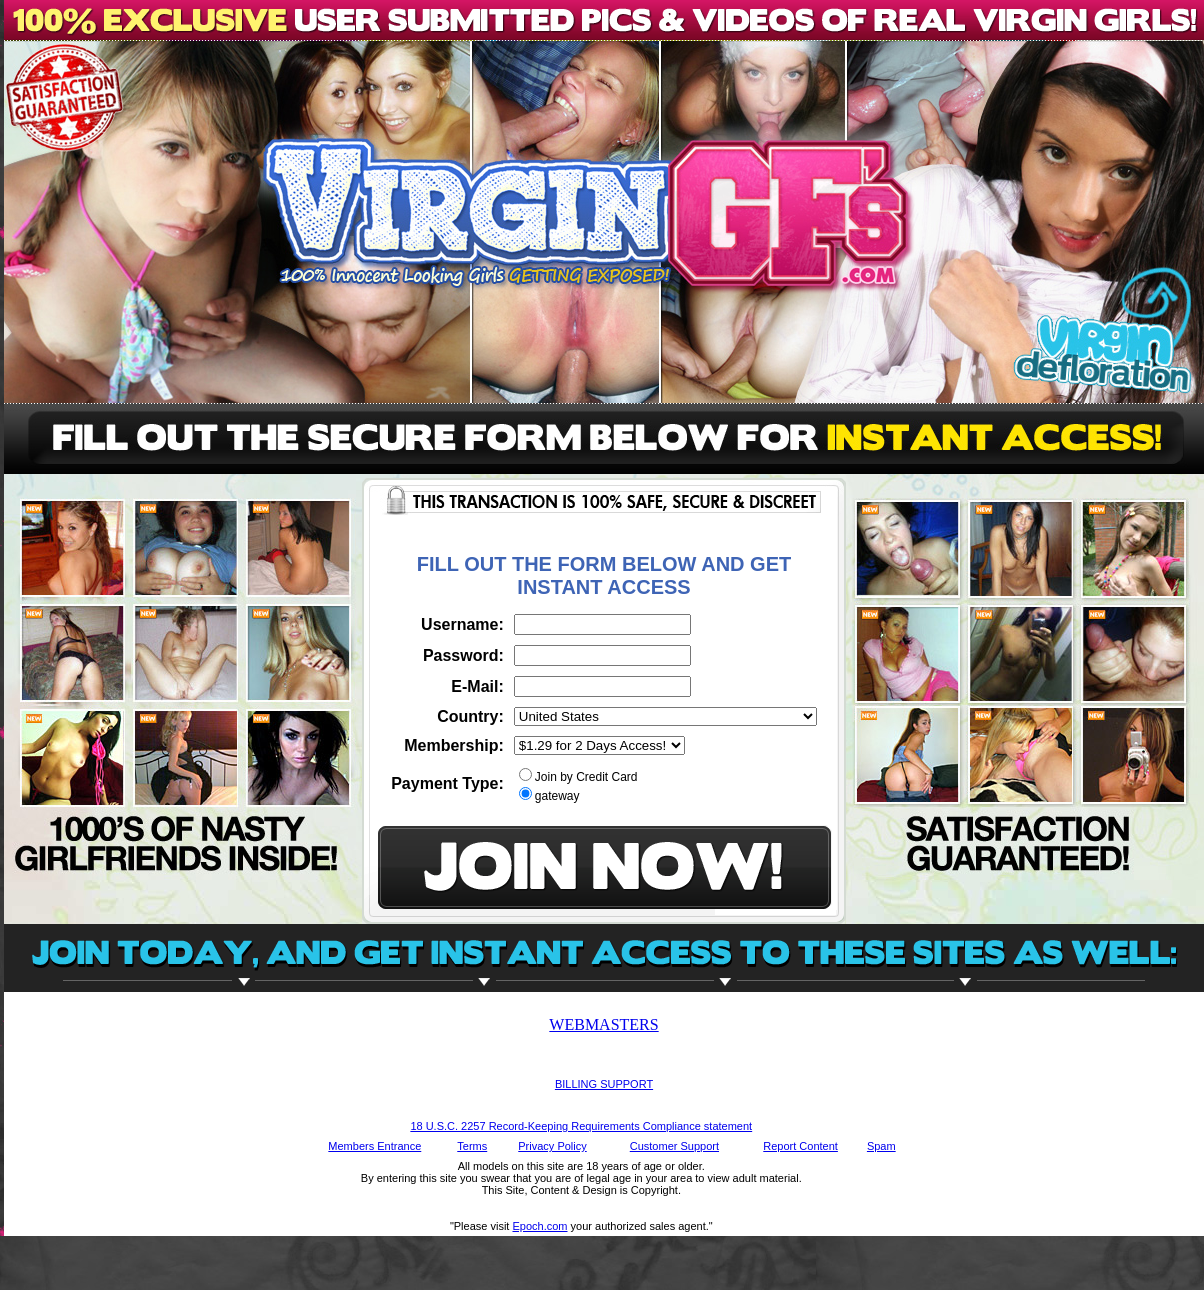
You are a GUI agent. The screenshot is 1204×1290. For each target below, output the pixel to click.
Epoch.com (539, 1226)
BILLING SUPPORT (604, 1084)
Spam (881, 1146)
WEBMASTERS (603, 1024)
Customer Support (674, 1146)
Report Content (800, 1146)
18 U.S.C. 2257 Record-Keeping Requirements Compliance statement (581, 1126)
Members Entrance (374, 1146)
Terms (472, 1146)
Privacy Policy (552, 1146)
